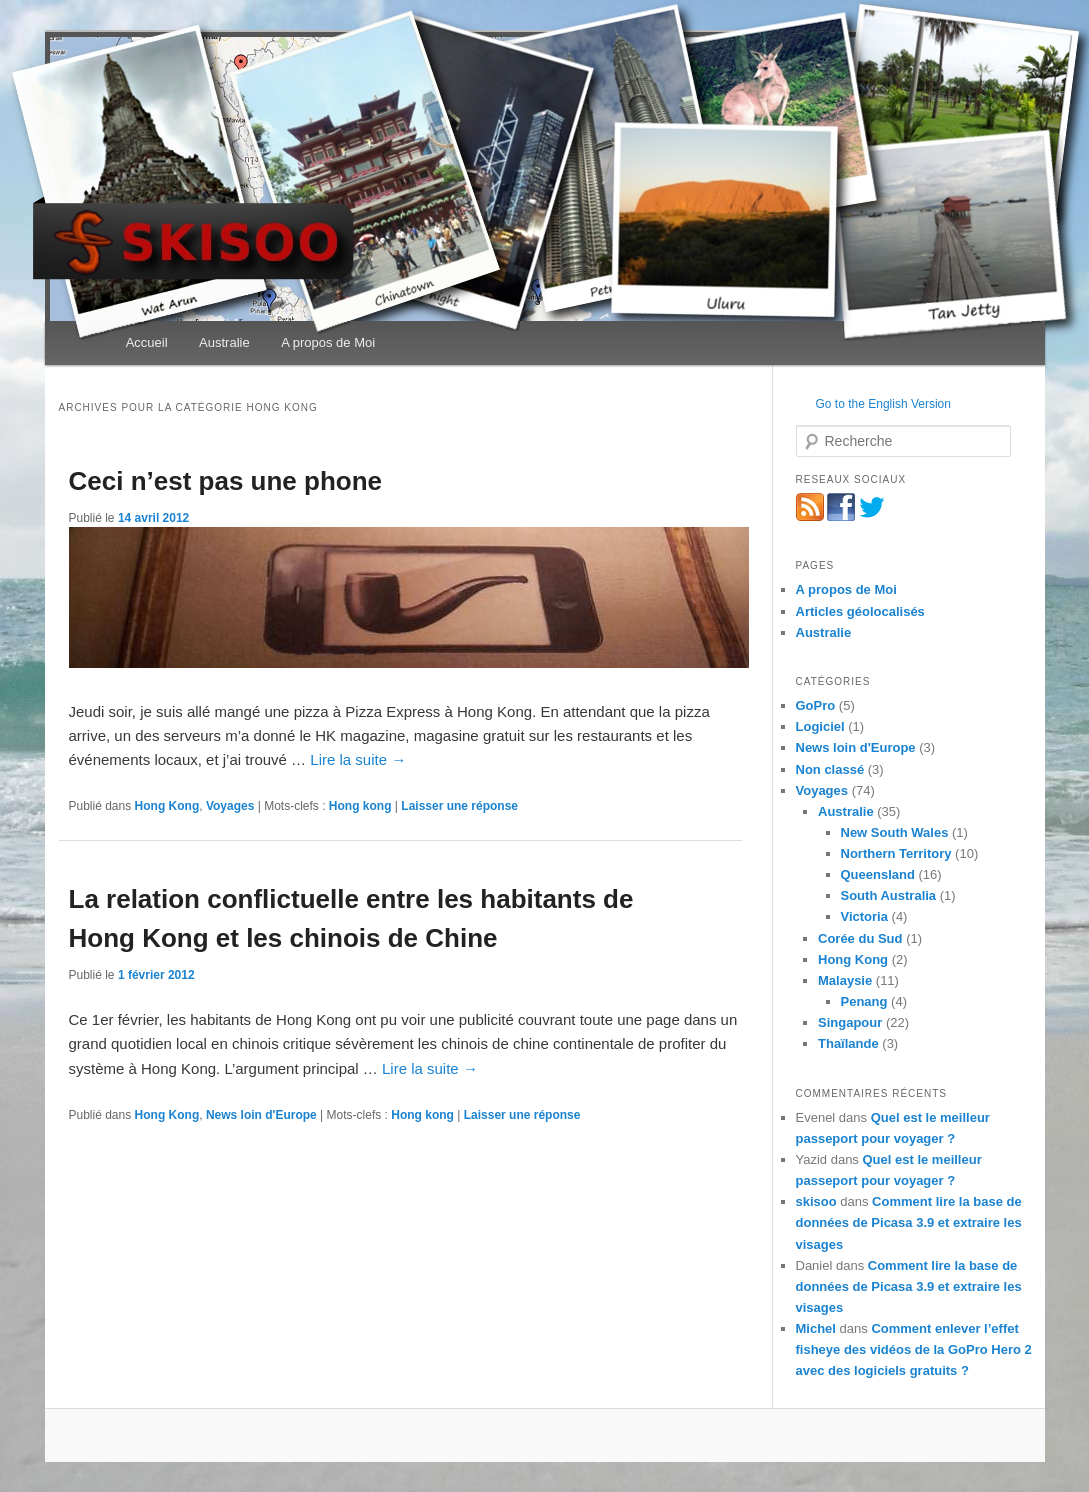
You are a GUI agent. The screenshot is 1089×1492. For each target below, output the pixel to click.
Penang (864, 1001)
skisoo (816, 1201)
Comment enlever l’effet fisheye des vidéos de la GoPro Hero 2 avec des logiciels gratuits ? (914, 1349)
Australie (224, 342)
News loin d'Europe (261, 1115)
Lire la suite (358, 759)
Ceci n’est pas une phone (226, 481)
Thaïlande (848, 1043)
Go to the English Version (883, 404)
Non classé (830, 769)
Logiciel (820, 726)
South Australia (889, 895)
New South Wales (895, 832)
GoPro (816, 705)
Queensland (878, 874)
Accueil (147, 342)
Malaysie (845, 980)
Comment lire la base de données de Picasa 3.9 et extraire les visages (909, 1222)
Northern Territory (896, 853)
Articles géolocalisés (860, 611)
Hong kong (360, 806)
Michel (816, 1328)
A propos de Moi (328, 342)
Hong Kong (167, 806)
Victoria (864, 916)
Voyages (230, 806)
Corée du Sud (860, 938)
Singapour (850, 1022)
